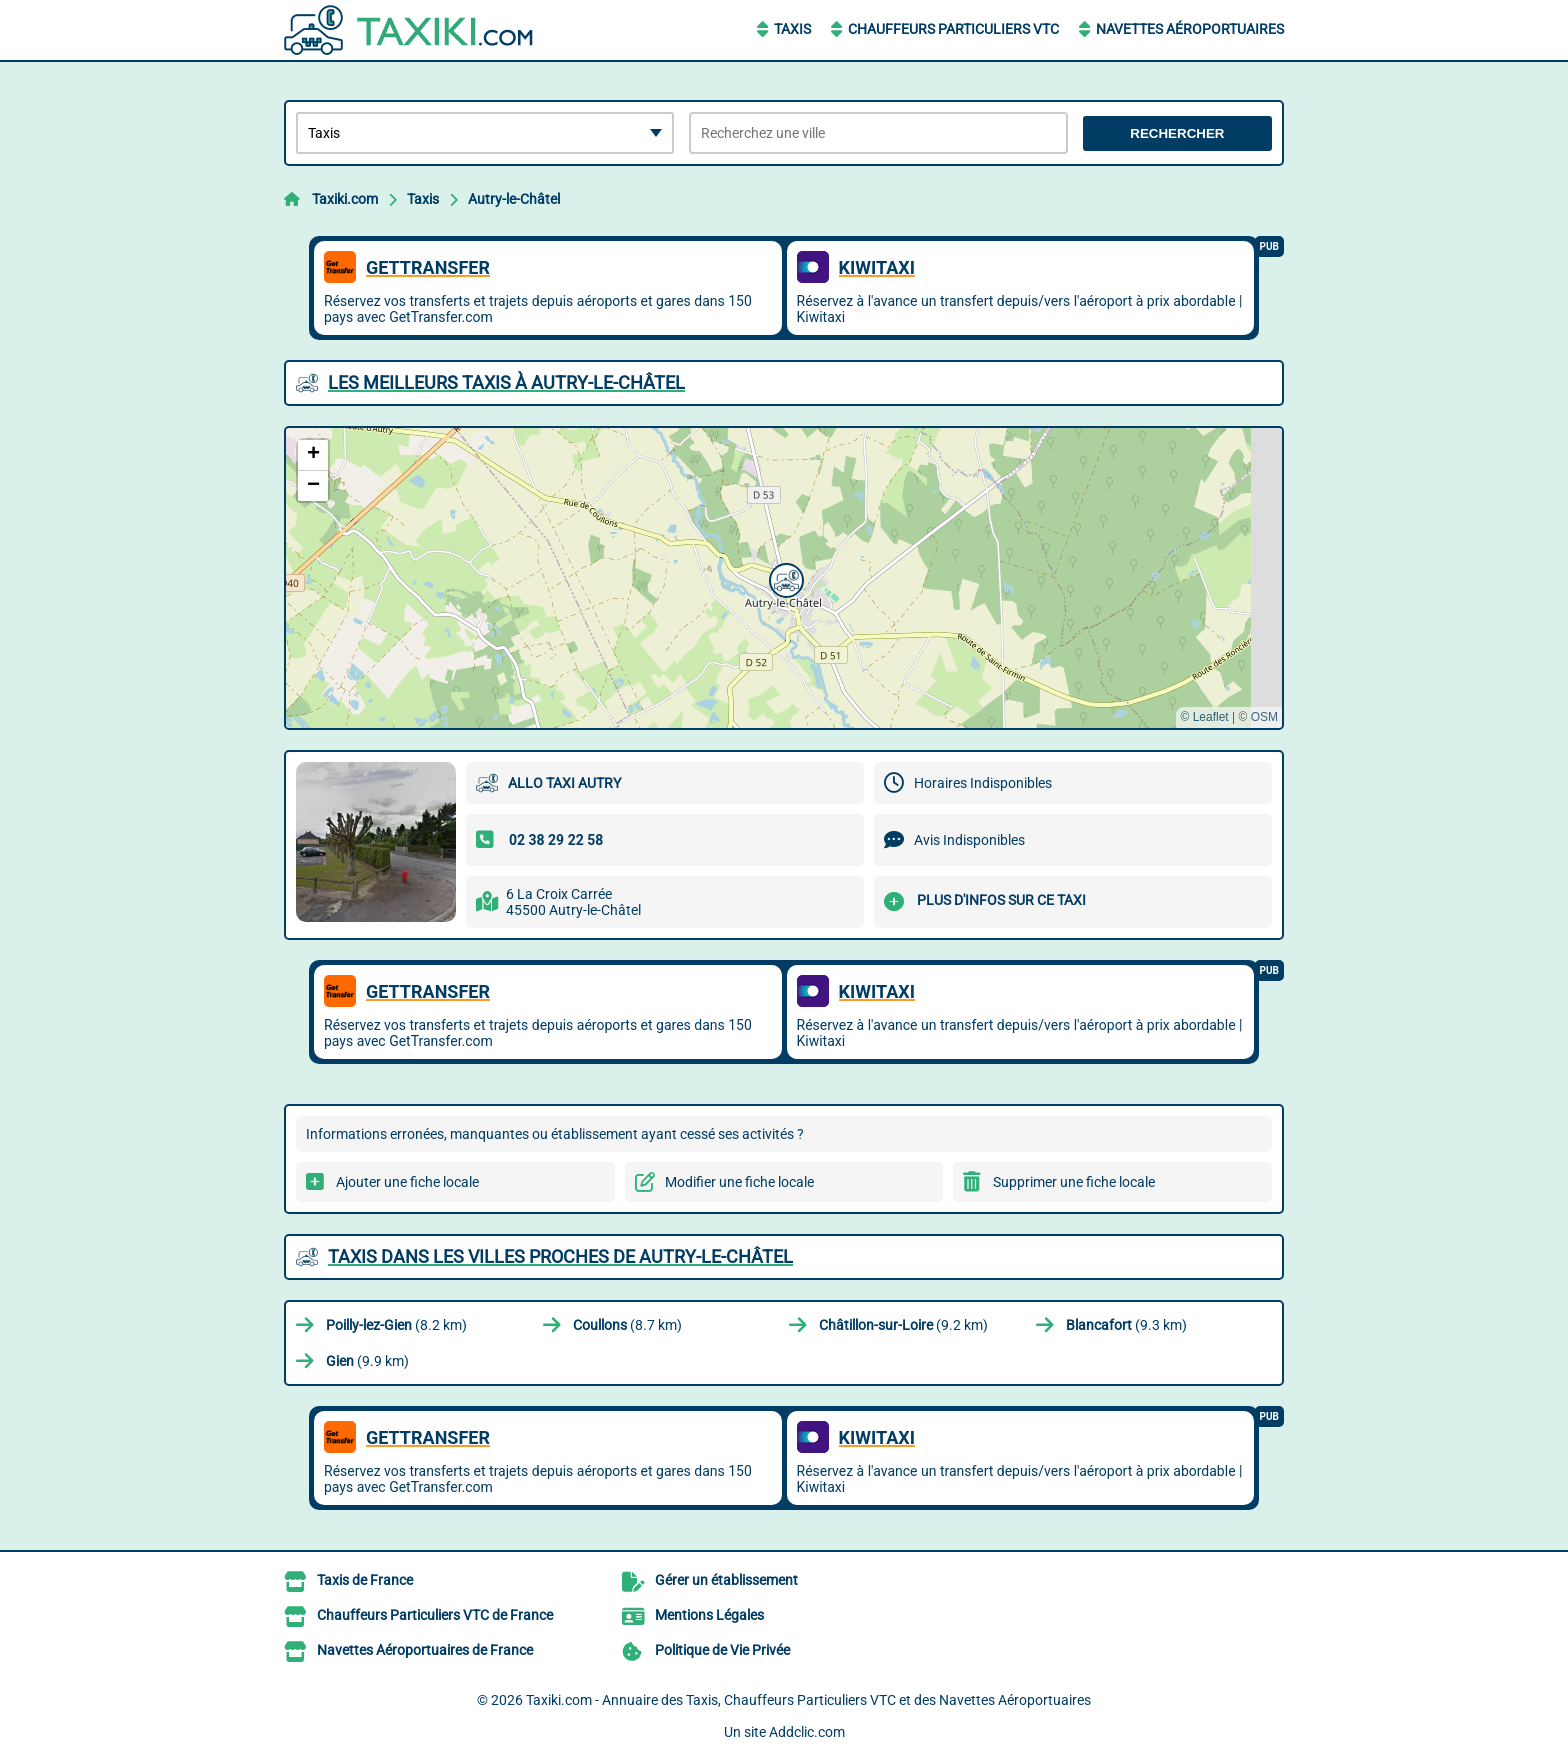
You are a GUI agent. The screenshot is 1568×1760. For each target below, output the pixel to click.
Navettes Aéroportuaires (1190, 29)
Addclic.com (807, 1732)
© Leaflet (1204, 717)
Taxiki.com (345, 199)
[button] (784, 578)
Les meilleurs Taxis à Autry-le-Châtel (506, 382)
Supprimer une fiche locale (1074, 1182)
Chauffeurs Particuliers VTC (953, 29)
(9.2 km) (903, 1325)
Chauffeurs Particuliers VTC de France (435, 1615)
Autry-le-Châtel (514, 199)
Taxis (792, 29)
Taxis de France (365, 1580)
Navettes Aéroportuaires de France (425, 1650)
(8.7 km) (627, 1325)
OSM (1264, 717)
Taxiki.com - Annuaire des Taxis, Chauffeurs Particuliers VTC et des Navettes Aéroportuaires (808, 1700)
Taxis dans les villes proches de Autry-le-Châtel (560, 1256)
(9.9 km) (367, 1361)
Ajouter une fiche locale (407, 1182)
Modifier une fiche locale (739, 1182)
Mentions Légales (709, 1615)
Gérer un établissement (726, 1580)
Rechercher (1177, 133)
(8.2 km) (396, 1325)
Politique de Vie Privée (722, 1650)
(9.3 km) (1126, 1325)
